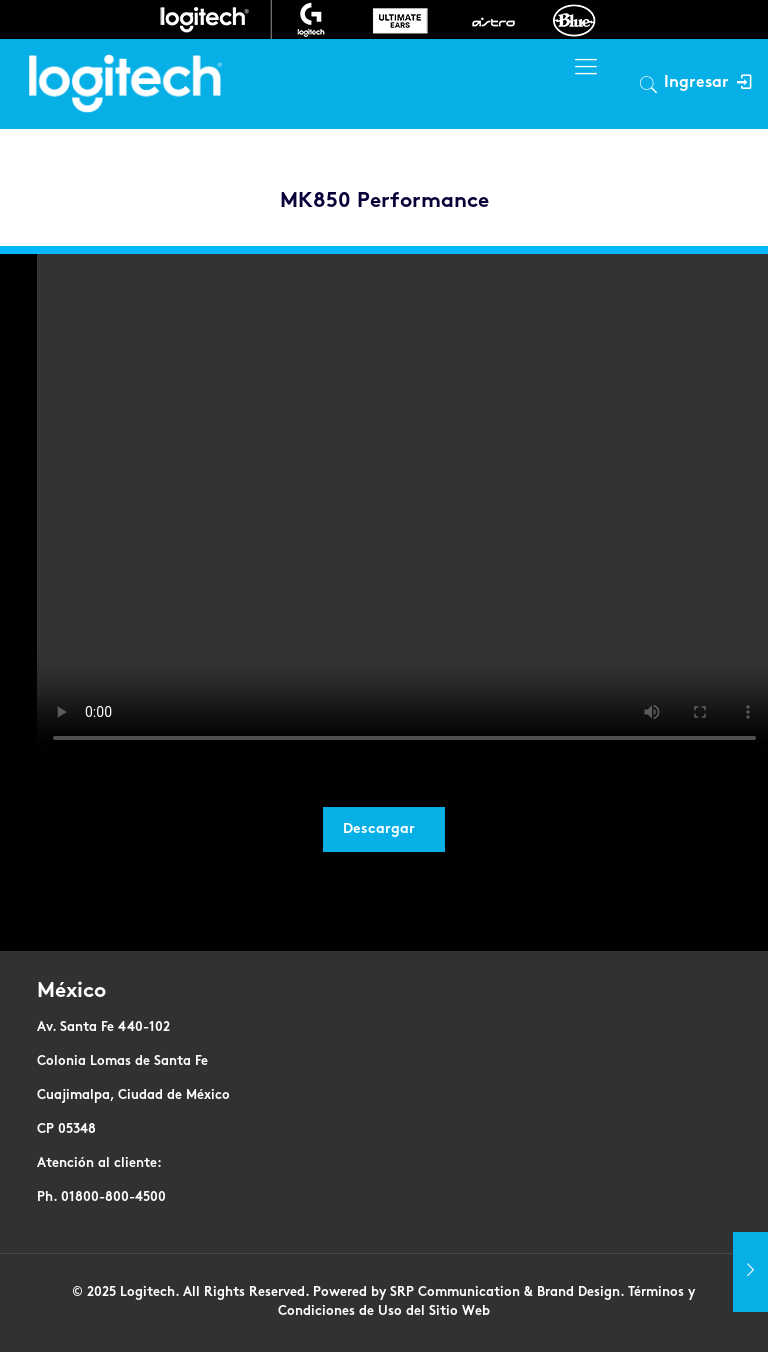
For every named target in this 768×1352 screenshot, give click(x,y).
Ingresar (707, 83)
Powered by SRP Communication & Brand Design (466, 1293)
